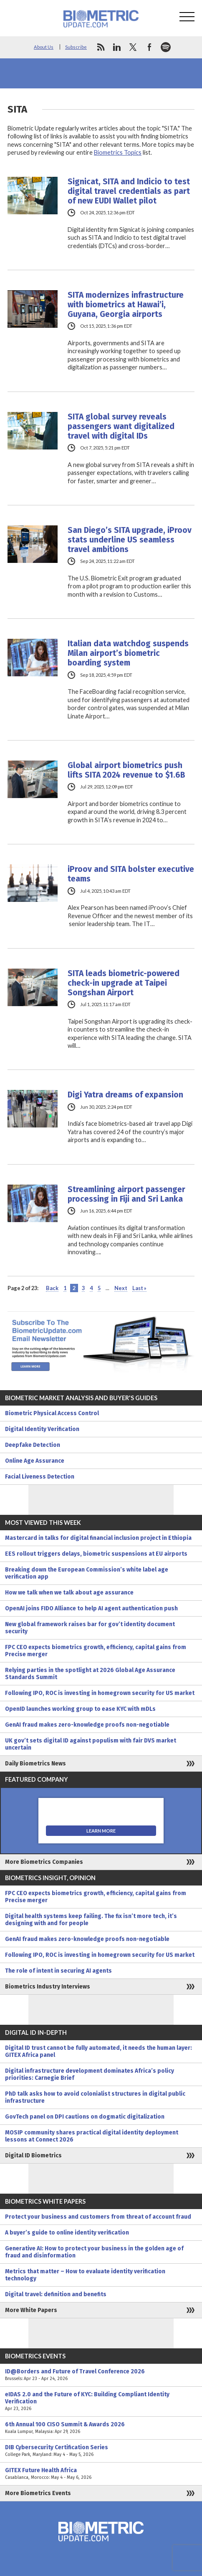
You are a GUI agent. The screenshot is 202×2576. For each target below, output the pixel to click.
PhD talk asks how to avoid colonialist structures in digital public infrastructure (95, 2097)
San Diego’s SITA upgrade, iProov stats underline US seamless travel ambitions (130, 539)
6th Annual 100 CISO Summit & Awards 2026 (101, 2428)
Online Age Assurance (34, 1460)
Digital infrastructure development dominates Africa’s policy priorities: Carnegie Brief (89, 2074)
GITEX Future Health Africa (101, 2474)
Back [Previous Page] (52, 1288)
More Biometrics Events (38, 2493)
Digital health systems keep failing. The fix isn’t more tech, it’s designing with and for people (91, 1920)
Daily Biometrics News (35, 1763)
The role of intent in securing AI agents (58, 1970)
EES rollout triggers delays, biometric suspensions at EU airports (96, 1553)
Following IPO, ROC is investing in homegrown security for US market (99, 1693)
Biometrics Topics (117, 152)
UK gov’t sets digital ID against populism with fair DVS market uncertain (90, 1744)
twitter (133, 47)
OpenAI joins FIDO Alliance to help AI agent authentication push (91, 1608)
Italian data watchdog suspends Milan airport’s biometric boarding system (128, 653)
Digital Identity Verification (42, 1429)
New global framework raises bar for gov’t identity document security (90, 1628)
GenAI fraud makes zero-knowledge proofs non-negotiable (87, 1724)
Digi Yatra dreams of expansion (125, 1095)
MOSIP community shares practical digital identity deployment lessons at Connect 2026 (91, 2136)
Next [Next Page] (120, 1288)
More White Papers (31, 2310)
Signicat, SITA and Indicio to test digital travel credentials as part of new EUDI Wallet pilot (129, 191)
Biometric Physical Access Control (52, 1413)
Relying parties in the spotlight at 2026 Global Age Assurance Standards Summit (90, 1674)
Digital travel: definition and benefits (55, 2294)
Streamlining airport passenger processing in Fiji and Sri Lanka (126, 1194)
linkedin (116, 47)
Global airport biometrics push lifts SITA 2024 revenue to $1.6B (126, 770)
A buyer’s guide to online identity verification (67, 2232)
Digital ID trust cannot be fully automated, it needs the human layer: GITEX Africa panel (98, 2051)
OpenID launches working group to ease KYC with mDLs (80, 1708)
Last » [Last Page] (139, 1288)
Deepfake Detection (32, 1445)
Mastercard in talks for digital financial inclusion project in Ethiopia (98, 1538)
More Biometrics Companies (44, 1861)
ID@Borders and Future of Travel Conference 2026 (101, 2375)
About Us (43, 47)
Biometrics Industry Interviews (47, 1986)
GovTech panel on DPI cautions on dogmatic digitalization (84, 2116)
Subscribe (76, 47)
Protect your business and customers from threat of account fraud (98, 2216)
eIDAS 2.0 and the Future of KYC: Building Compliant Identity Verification (101, 2401)
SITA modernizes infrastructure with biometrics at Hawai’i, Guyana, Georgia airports (126, 304)
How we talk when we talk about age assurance (69, 1592)
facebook (149, 47)
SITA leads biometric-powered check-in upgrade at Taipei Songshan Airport (123, 983)
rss (100, 47)
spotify (165, 47)
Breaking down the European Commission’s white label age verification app (86, 1573)
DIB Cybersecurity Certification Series (101, 2451)
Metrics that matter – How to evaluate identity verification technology (85, 2275)
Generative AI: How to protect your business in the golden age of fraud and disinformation (94, 2252)
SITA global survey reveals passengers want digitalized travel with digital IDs (121, 426)
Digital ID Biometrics (33, 2155)
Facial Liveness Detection (39, 1476)
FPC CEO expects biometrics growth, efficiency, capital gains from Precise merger (95, 1651)
